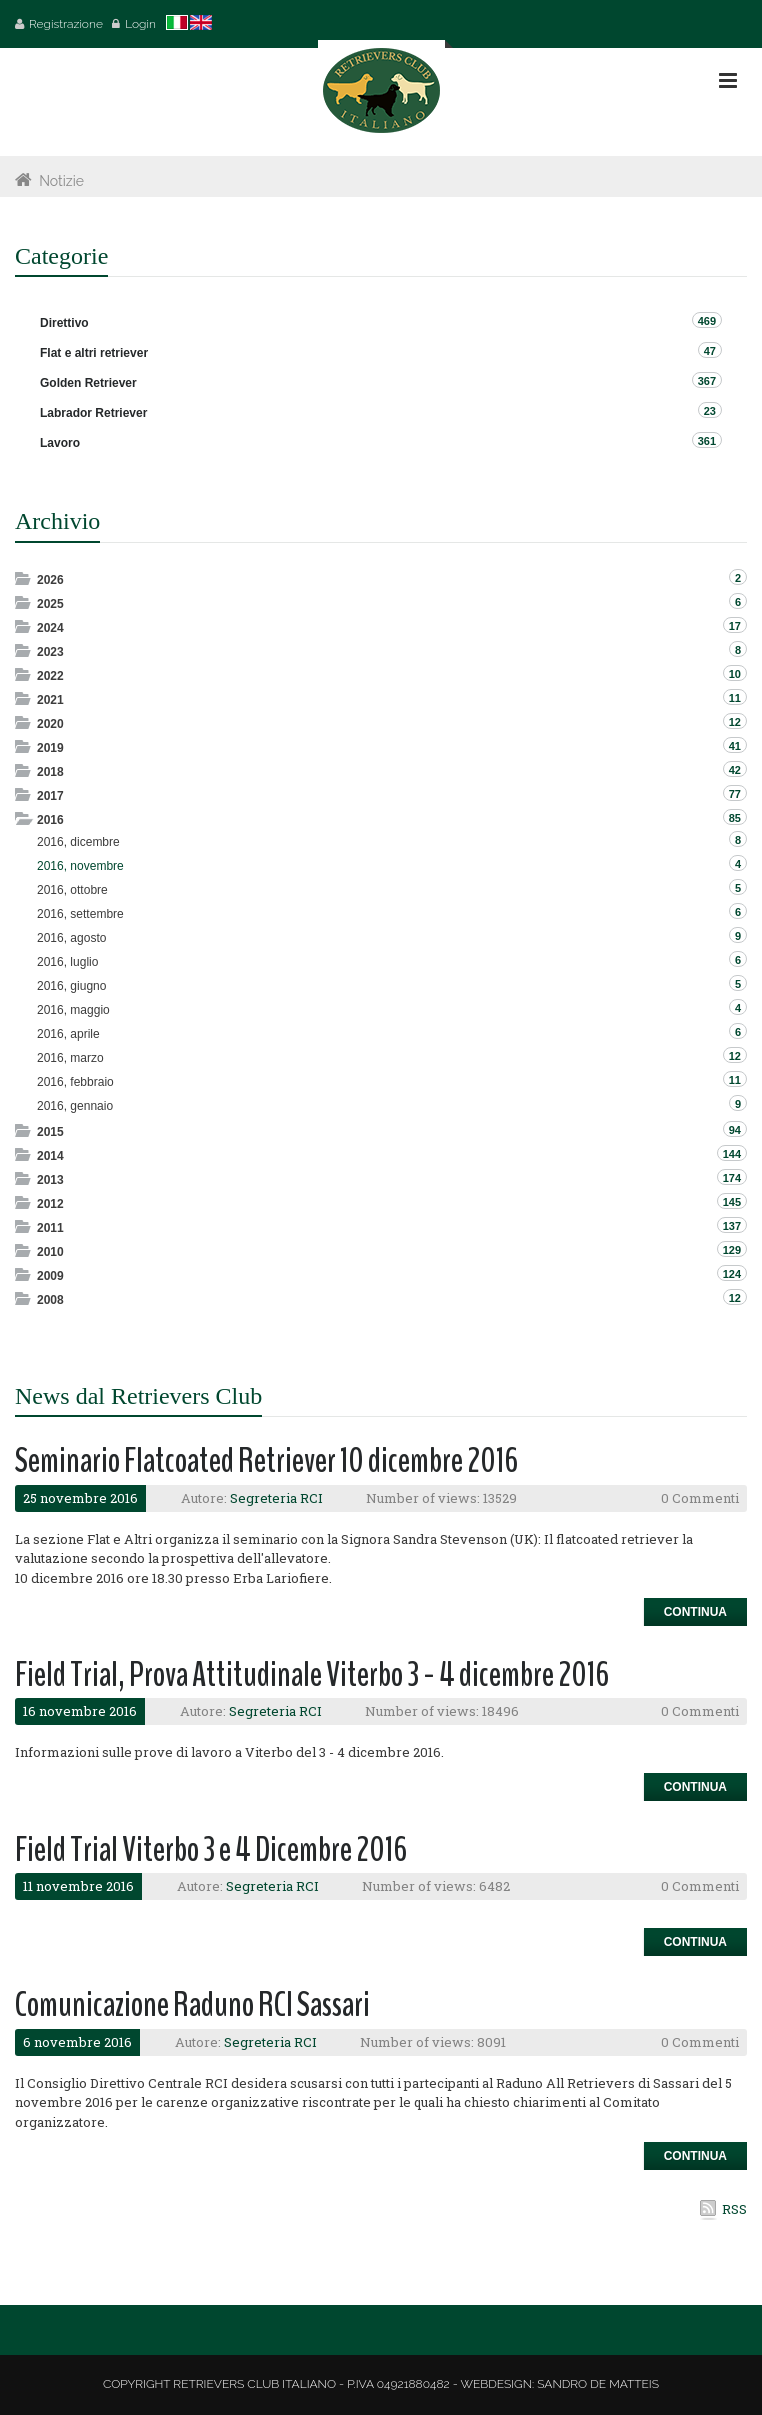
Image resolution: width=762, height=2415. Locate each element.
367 (707, 381)
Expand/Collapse (24, 578)
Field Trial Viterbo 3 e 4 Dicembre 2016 (211, 1849)
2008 (50, 1300)
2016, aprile (68, 1034)
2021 (50, 700)
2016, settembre (80, 914)
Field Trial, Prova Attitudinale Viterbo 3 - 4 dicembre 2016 (312, 1674)
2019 (50, 748)
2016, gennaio (75, 1106)
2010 (50, 1252)
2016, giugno (71, 986)
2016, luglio (67, 962)
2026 (50, 580)
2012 (50, 1204)
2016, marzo (70, 1058)
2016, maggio (73, 1010)
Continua (695, 1612)
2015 (50, 1132)
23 (710, 411)
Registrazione (66, 24)
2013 (50, 1180)
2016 (50, 820)
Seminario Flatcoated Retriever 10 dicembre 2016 (266, 1460)
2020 (50, 724)
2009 (50, 1276)
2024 (50, 628)
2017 (50, 796)
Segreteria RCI (276, 1498)
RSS (734, 2209)
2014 (50, 1156)
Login (140, 24)
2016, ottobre (72, 890)
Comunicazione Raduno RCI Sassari (192, 2004)
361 (707, 441)
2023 (50, 652)
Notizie (61, 181)
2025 (50, 604)
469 (707, 321)
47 (710, 351)
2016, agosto (71, 938)
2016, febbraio (75, 1082)
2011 (50, 1228)
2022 (50, 676)
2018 (50, 772)
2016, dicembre (78, 842)
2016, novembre (80, 866)
